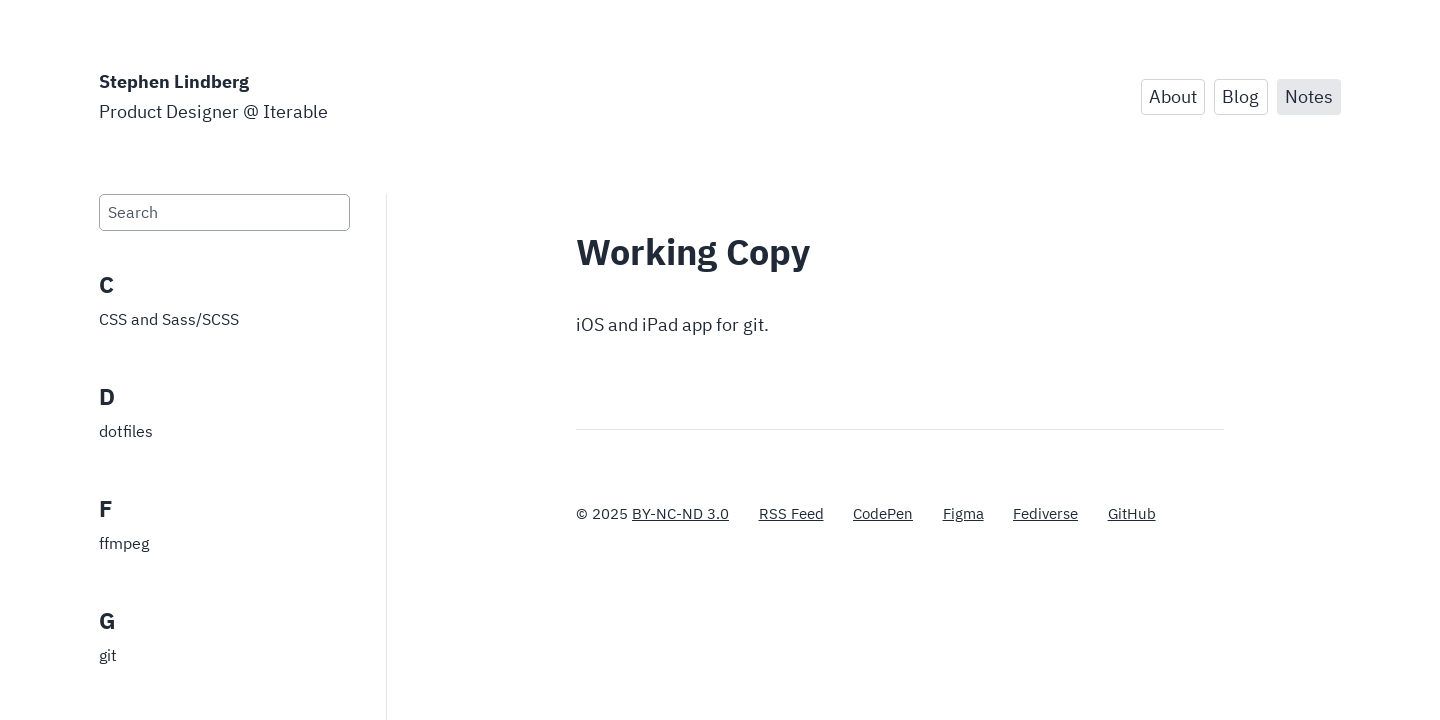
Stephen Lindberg (174, 81)
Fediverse (1045, 513)
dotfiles (126, 431)
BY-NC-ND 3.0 (680, 513)
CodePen (883, 513)
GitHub (1132, 513)
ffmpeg (124, 543)
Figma (963, 513)
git (108, 655)
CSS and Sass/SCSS (169, 319)
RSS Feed (791, 513)
